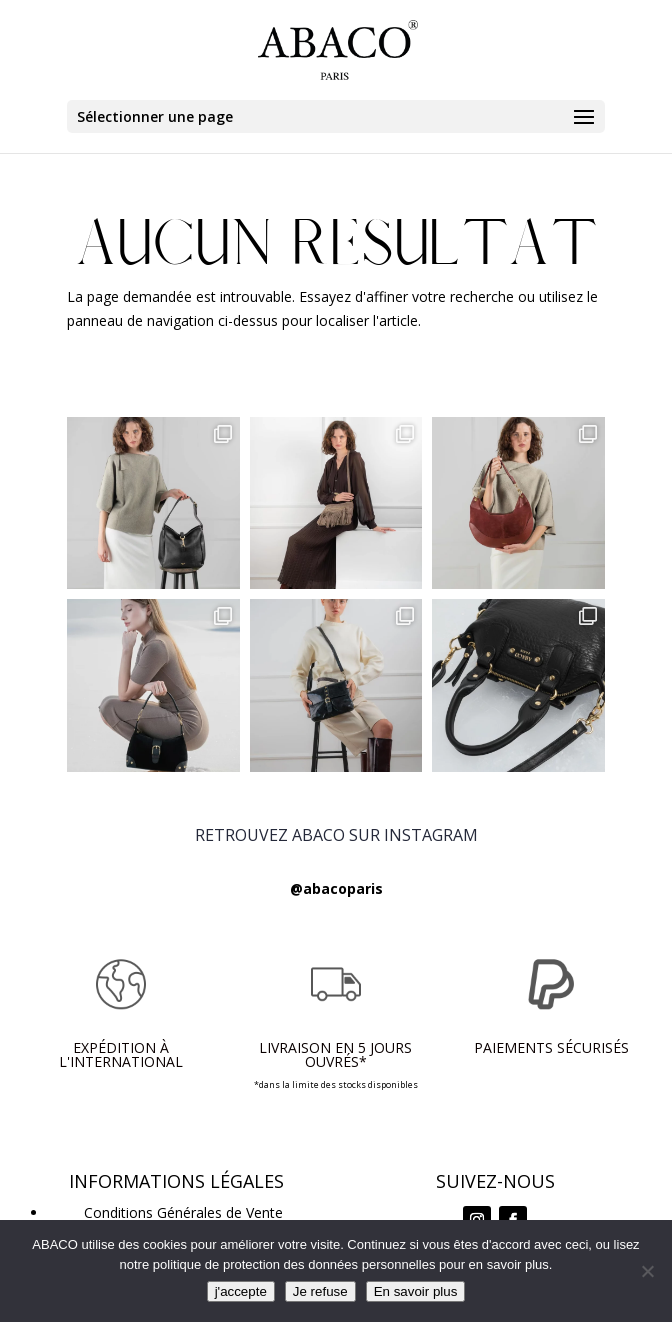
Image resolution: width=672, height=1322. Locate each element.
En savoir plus (416, 1291)
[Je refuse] (647, 1271)
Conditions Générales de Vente (183, 1212)
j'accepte (241, 1291)
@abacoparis (336, 888)
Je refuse (320, 1291)
